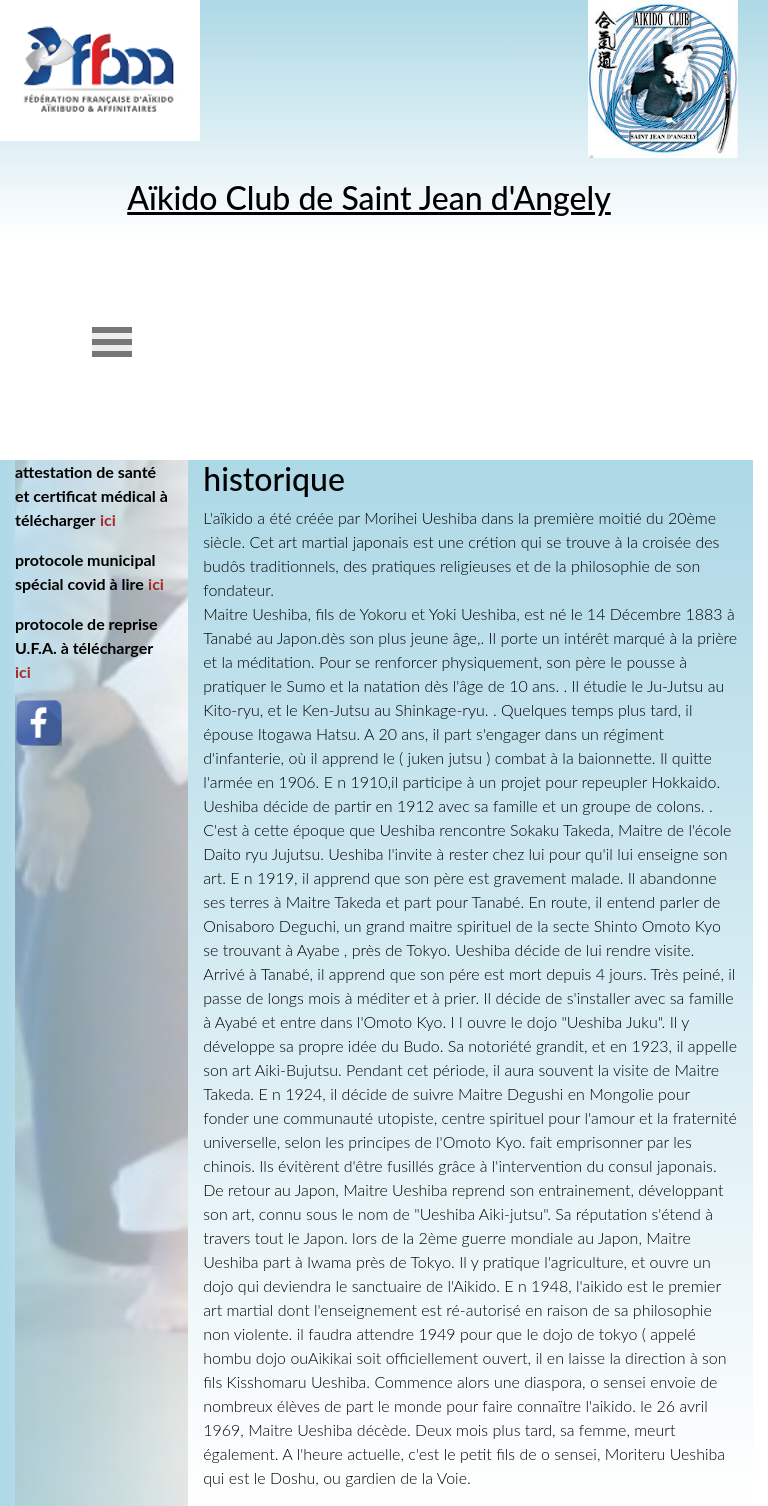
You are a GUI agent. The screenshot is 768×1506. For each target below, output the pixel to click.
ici (108, 519)
